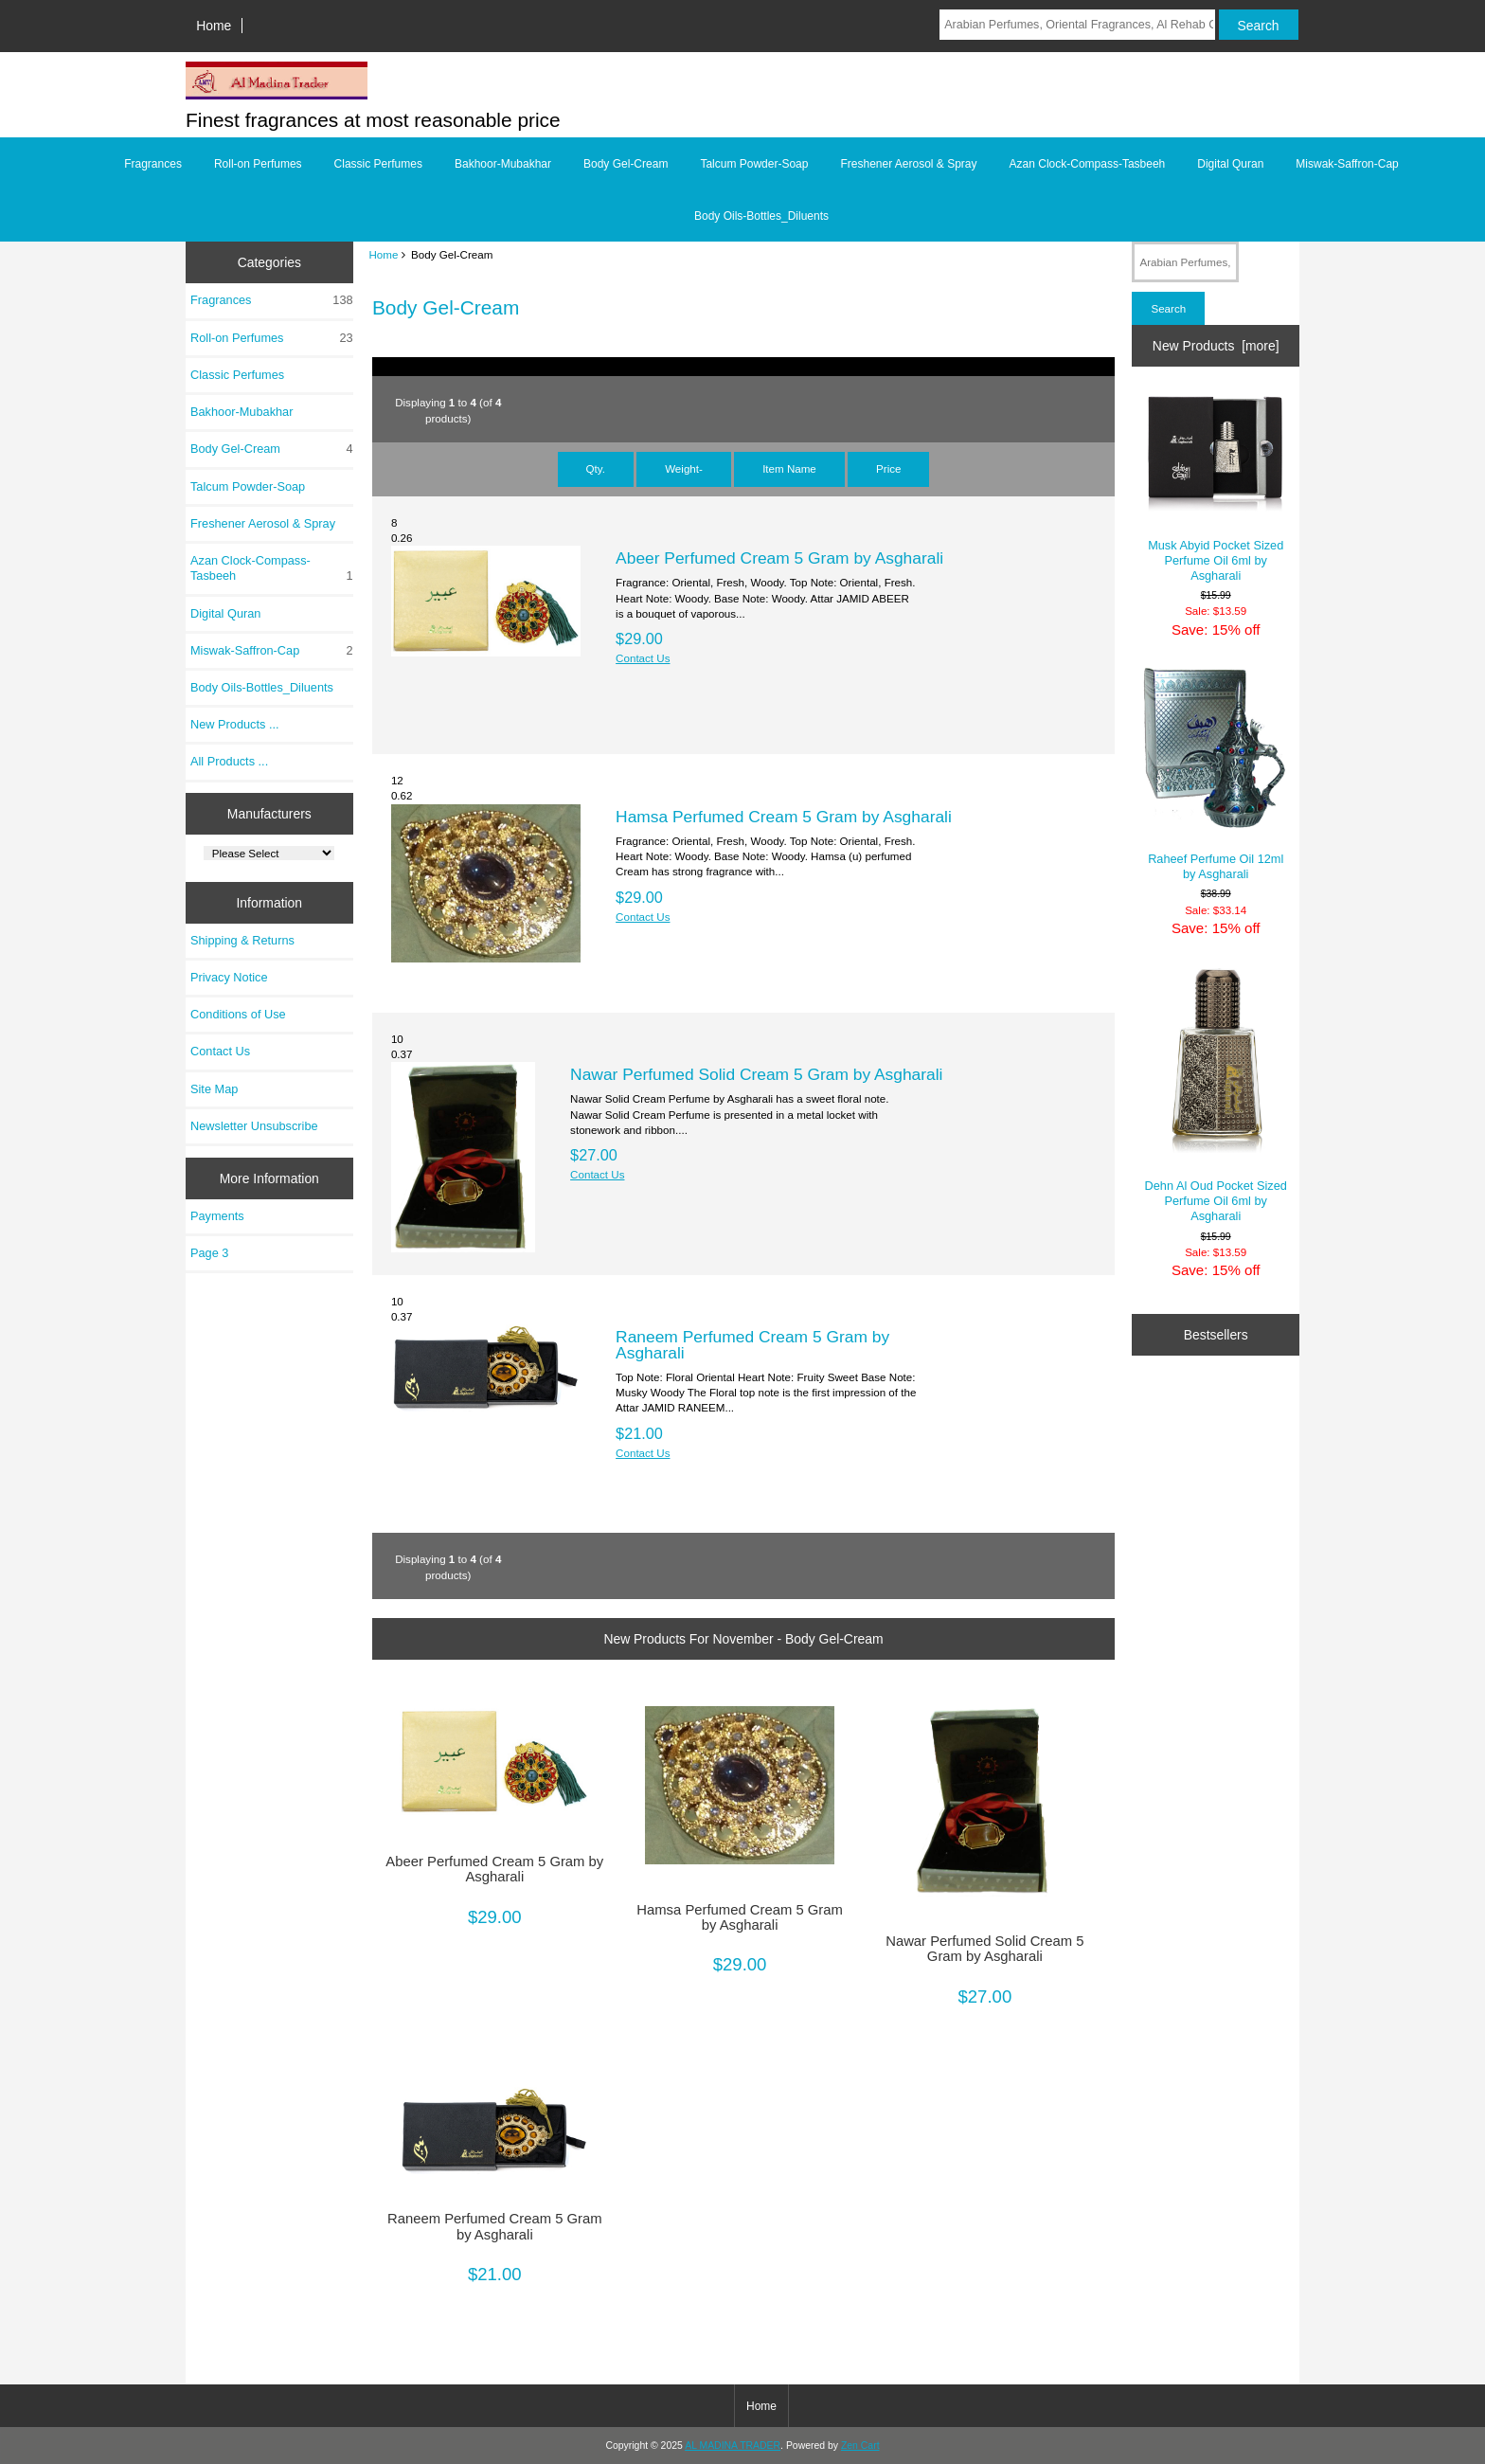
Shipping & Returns (242, 940)
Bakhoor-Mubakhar (503, 164)
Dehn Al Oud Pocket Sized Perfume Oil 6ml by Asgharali (1216, 1095)
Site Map (214, 1089)
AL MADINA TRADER (732, 2445)
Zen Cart (860, 2445)
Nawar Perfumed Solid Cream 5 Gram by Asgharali (756, 1074)
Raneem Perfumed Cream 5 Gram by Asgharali (752, 1344)
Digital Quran (1230, 164)
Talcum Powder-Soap (754, 164)
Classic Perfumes (378, 164)
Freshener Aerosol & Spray (908, 164)
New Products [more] (1216, 345)
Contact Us (220, 1051)
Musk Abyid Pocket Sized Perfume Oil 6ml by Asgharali (1215, 487)
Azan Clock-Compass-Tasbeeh (1088, 164)
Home (213, 25)
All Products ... (229, 761)
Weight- (684, 468)
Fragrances (153, 164)
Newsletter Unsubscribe (254, 1126)
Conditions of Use (238, 1014)
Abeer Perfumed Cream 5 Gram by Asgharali (779, 558)
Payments (217, 1216)
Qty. (595, 468)
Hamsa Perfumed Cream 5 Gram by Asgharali (784, 816)
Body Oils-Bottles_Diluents (761, 216)
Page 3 (209, 1253)
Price (888, 468)
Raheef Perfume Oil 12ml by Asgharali (1215, 774)
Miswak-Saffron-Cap (1347, 164)
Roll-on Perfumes (258, 164)
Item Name (789, 468)
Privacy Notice (228, 977)
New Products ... (234, 724)
